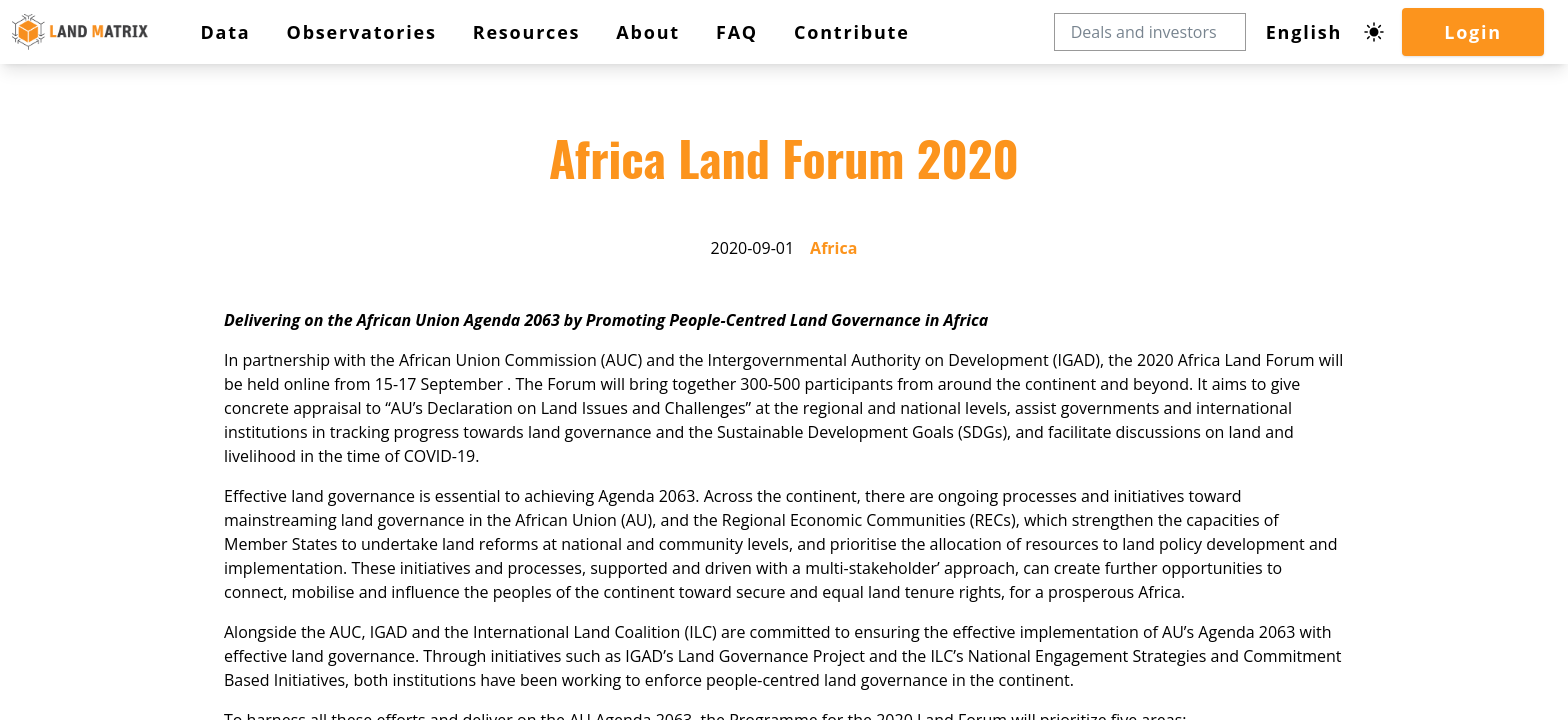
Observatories (97, 277)
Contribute (82, 356)
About (73, 319)
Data (70, 256)
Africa (106, 454)
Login (67, 199)
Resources (88, 298)
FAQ (63, 338)
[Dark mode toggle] (58, 173)
